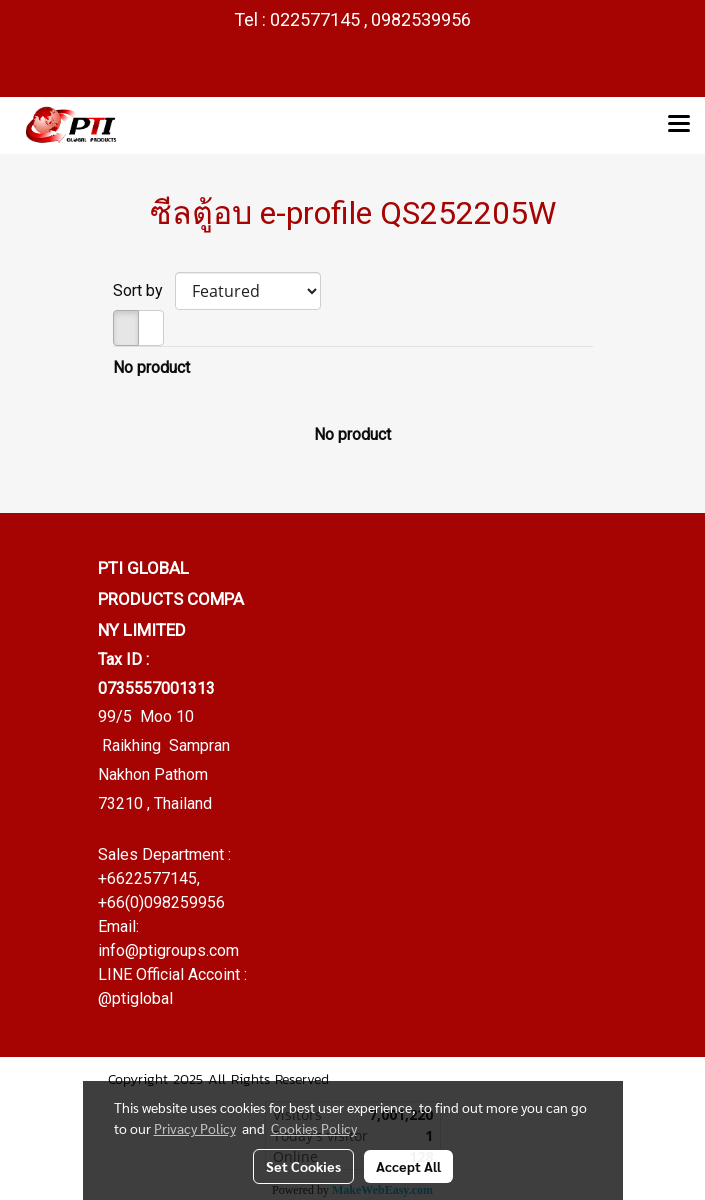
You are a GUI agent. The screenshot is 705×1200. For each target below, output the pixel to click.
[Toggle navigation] (679, 125)
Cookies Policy (314, 1128)
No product (151, 367)
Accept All (408, 1166)
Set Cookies (303, 1166)
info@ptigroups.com (168, 950)
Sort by (144, 290)
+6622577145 (147, 878)
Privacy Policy (195, 1128)
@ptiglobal (135, 998)
